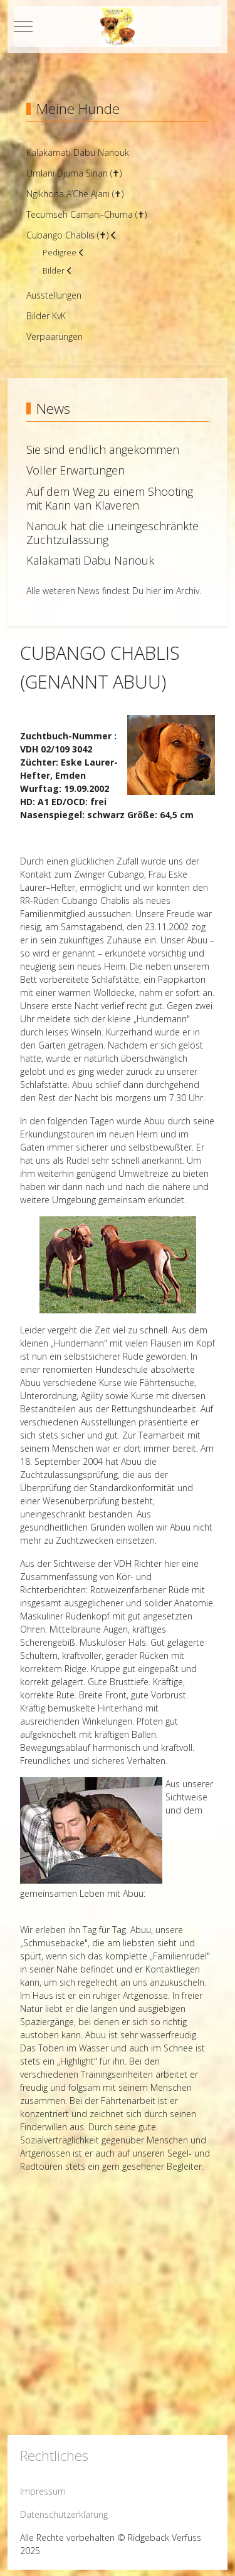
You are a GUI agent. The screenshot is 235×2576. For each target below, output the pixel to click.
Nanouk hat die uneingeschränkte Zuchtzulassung (112, 532)
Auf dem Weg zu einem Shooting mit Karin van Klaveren (109, 498)
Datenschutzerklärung (64, 2514)
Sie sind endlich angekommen (102, 449)
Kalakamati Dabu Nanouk (90, 560)
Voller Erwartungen (75, 470)
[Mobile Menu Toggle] (23, 26)
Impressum (43, 2491)
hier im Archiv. (173, 591)
